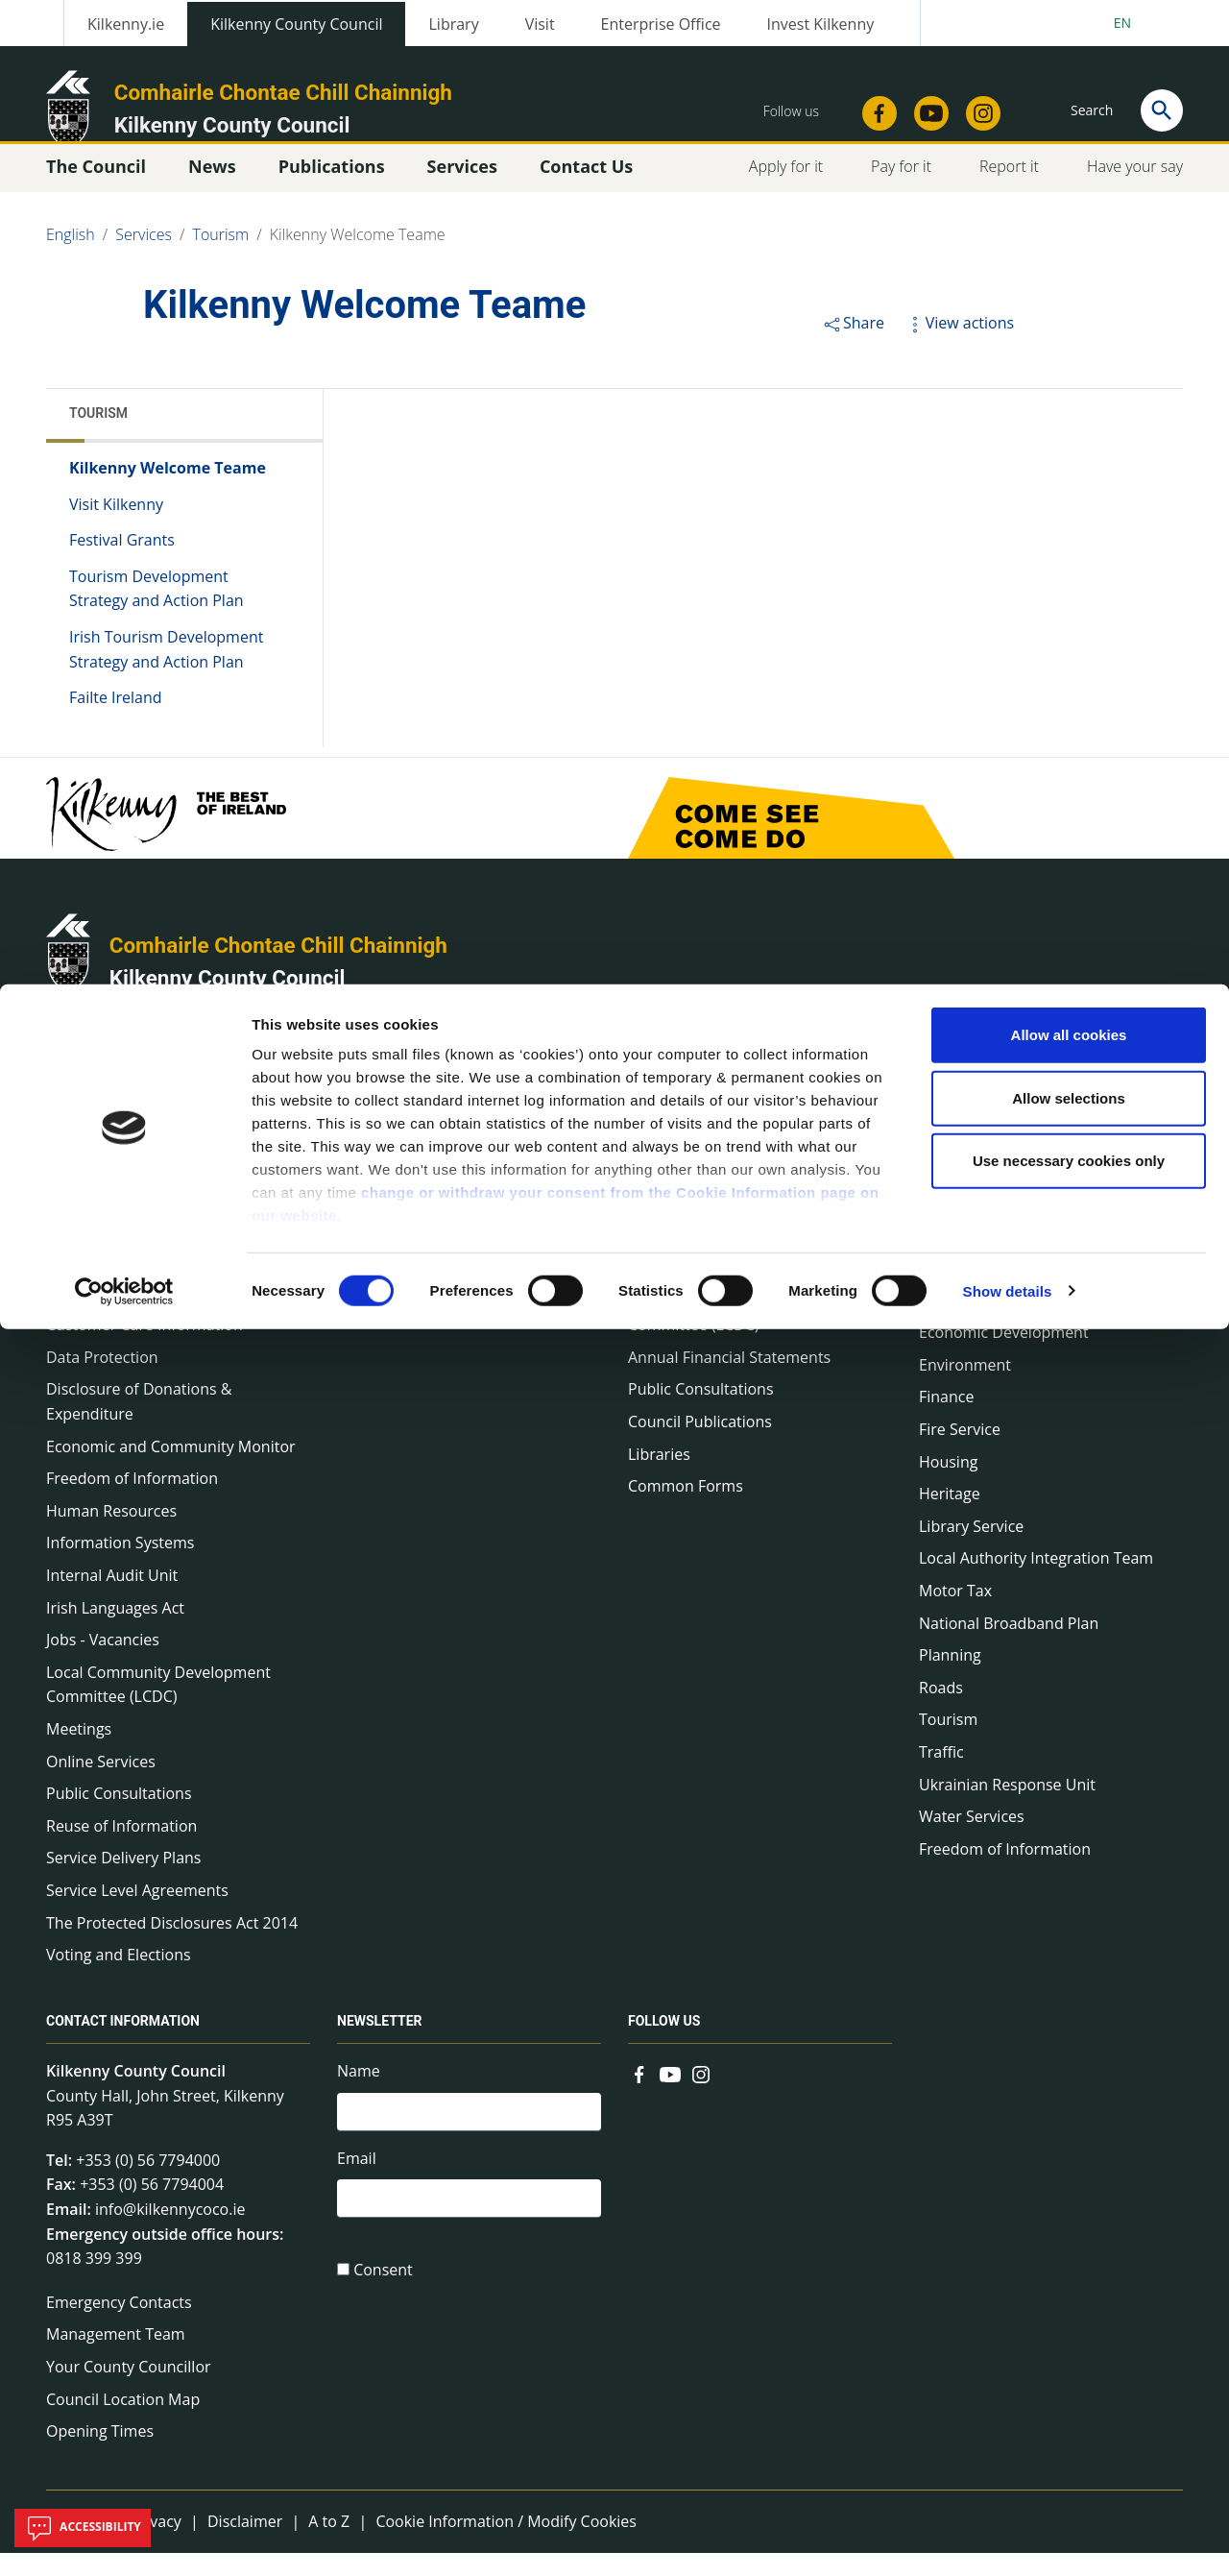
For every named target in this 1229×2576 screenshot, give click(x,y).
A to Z (328, 2544)
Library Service (971, 1549)
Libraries (659, 1477)
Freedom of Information (132, 1501)
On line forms (967, 1129)
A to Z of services (979, 1193)
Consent (383, 2302)
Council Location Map (123, 2422)
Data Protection (102, 1380)
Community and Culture (1004, 1290)
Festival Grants (122, 562)
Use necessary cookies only (1069, 176)
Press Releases (390, 1129)
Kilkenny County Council (227, 1000)
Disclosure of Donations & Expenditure (138, 1424)
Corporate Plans (103, 1315)
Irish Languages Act (115, 1630)
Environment (965, 1387)
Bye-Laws (79, 1218)
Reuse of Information (121, 1848)
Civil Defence (965, 1258)
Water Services (971, 1839)
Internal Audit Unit (112, 1598)
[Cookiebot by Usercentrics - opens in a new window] (124, 307)
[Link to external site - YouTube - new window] (670, 2095)
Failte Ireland (115, 720)
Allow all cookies (1069, 50)
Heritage (949, 1516)
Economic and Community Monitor (171, 1469)
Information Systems (120, 1565)
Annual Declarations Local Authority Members (173, 1175)
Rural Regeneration (696, 1290)
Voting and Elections (118, 1977)
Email (356, 2186)
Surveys (656, 1129)
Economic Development (1004, 1355)
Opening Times (100, 2454)
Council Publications (700, 1444)
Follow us (664, 2044)
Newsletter (667, 1258)
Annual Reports (683, 1193)
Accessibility (82, 2528)
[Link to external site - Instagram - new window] (700, 2095)
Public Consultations (119, 1816)
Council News (385, 1162)
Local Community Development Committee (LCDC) (158, 1708)
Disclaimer (244, 2544)
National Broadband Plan (1008, 1646)
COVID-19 (80, 1250)
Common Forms (685, 1508)
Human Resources (111, 1533)
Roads (941, 1710)
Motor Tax (955, 1613)
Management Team (115, 2357)
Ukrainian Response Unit (1007, 1807)
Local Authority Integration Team (1036, 1581)
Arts (933, 1226)
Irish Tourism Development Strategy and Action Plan (166, 672)
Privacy (156, 2544)
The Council (89, 1076)
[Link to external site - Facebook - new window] (639, 2095)
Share (853, 345)
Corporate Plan (681, 1162)
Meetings (78, 1751)
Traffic (941, 1775)
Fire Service (959, 1452)
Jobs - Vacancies (102, 1662)
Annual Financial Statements (729, 1380)
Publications (675, 1076)
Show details (1007, 307)
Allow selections (1068, 114)
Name (358, 2093)
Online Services (101, 1784)
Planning (950, 1678)
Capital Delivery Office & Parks (1027, 1162)
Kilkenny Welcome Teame (167, 490)
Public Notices (387, 1226)
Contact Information (123, 2044)
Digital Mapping (975, 1323)
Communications (106, 1283)
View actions (959, 345)
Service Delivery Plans (123, 1880)
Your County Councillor (128, 2389)
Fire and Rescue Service (421, 1290)
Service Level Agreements (137, 1913)
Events (360, 1258)
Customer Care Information (144, 1347)
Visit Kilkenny (116, 527)
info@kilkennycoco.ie (170, 2232)
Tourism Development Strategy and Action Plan (156, 612)
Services (949, 1076)
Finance (946, 1419)
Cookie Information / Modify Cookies (506, 2544)
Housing (948, 1484)
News (355, 1076)
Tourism (98, 436)
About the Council (110, 1129)
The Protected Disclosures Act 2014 (172, 1945)
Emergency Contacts (119, 2325)
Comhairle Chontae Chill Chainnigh (278, 968)
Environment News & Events (438, 1193)
